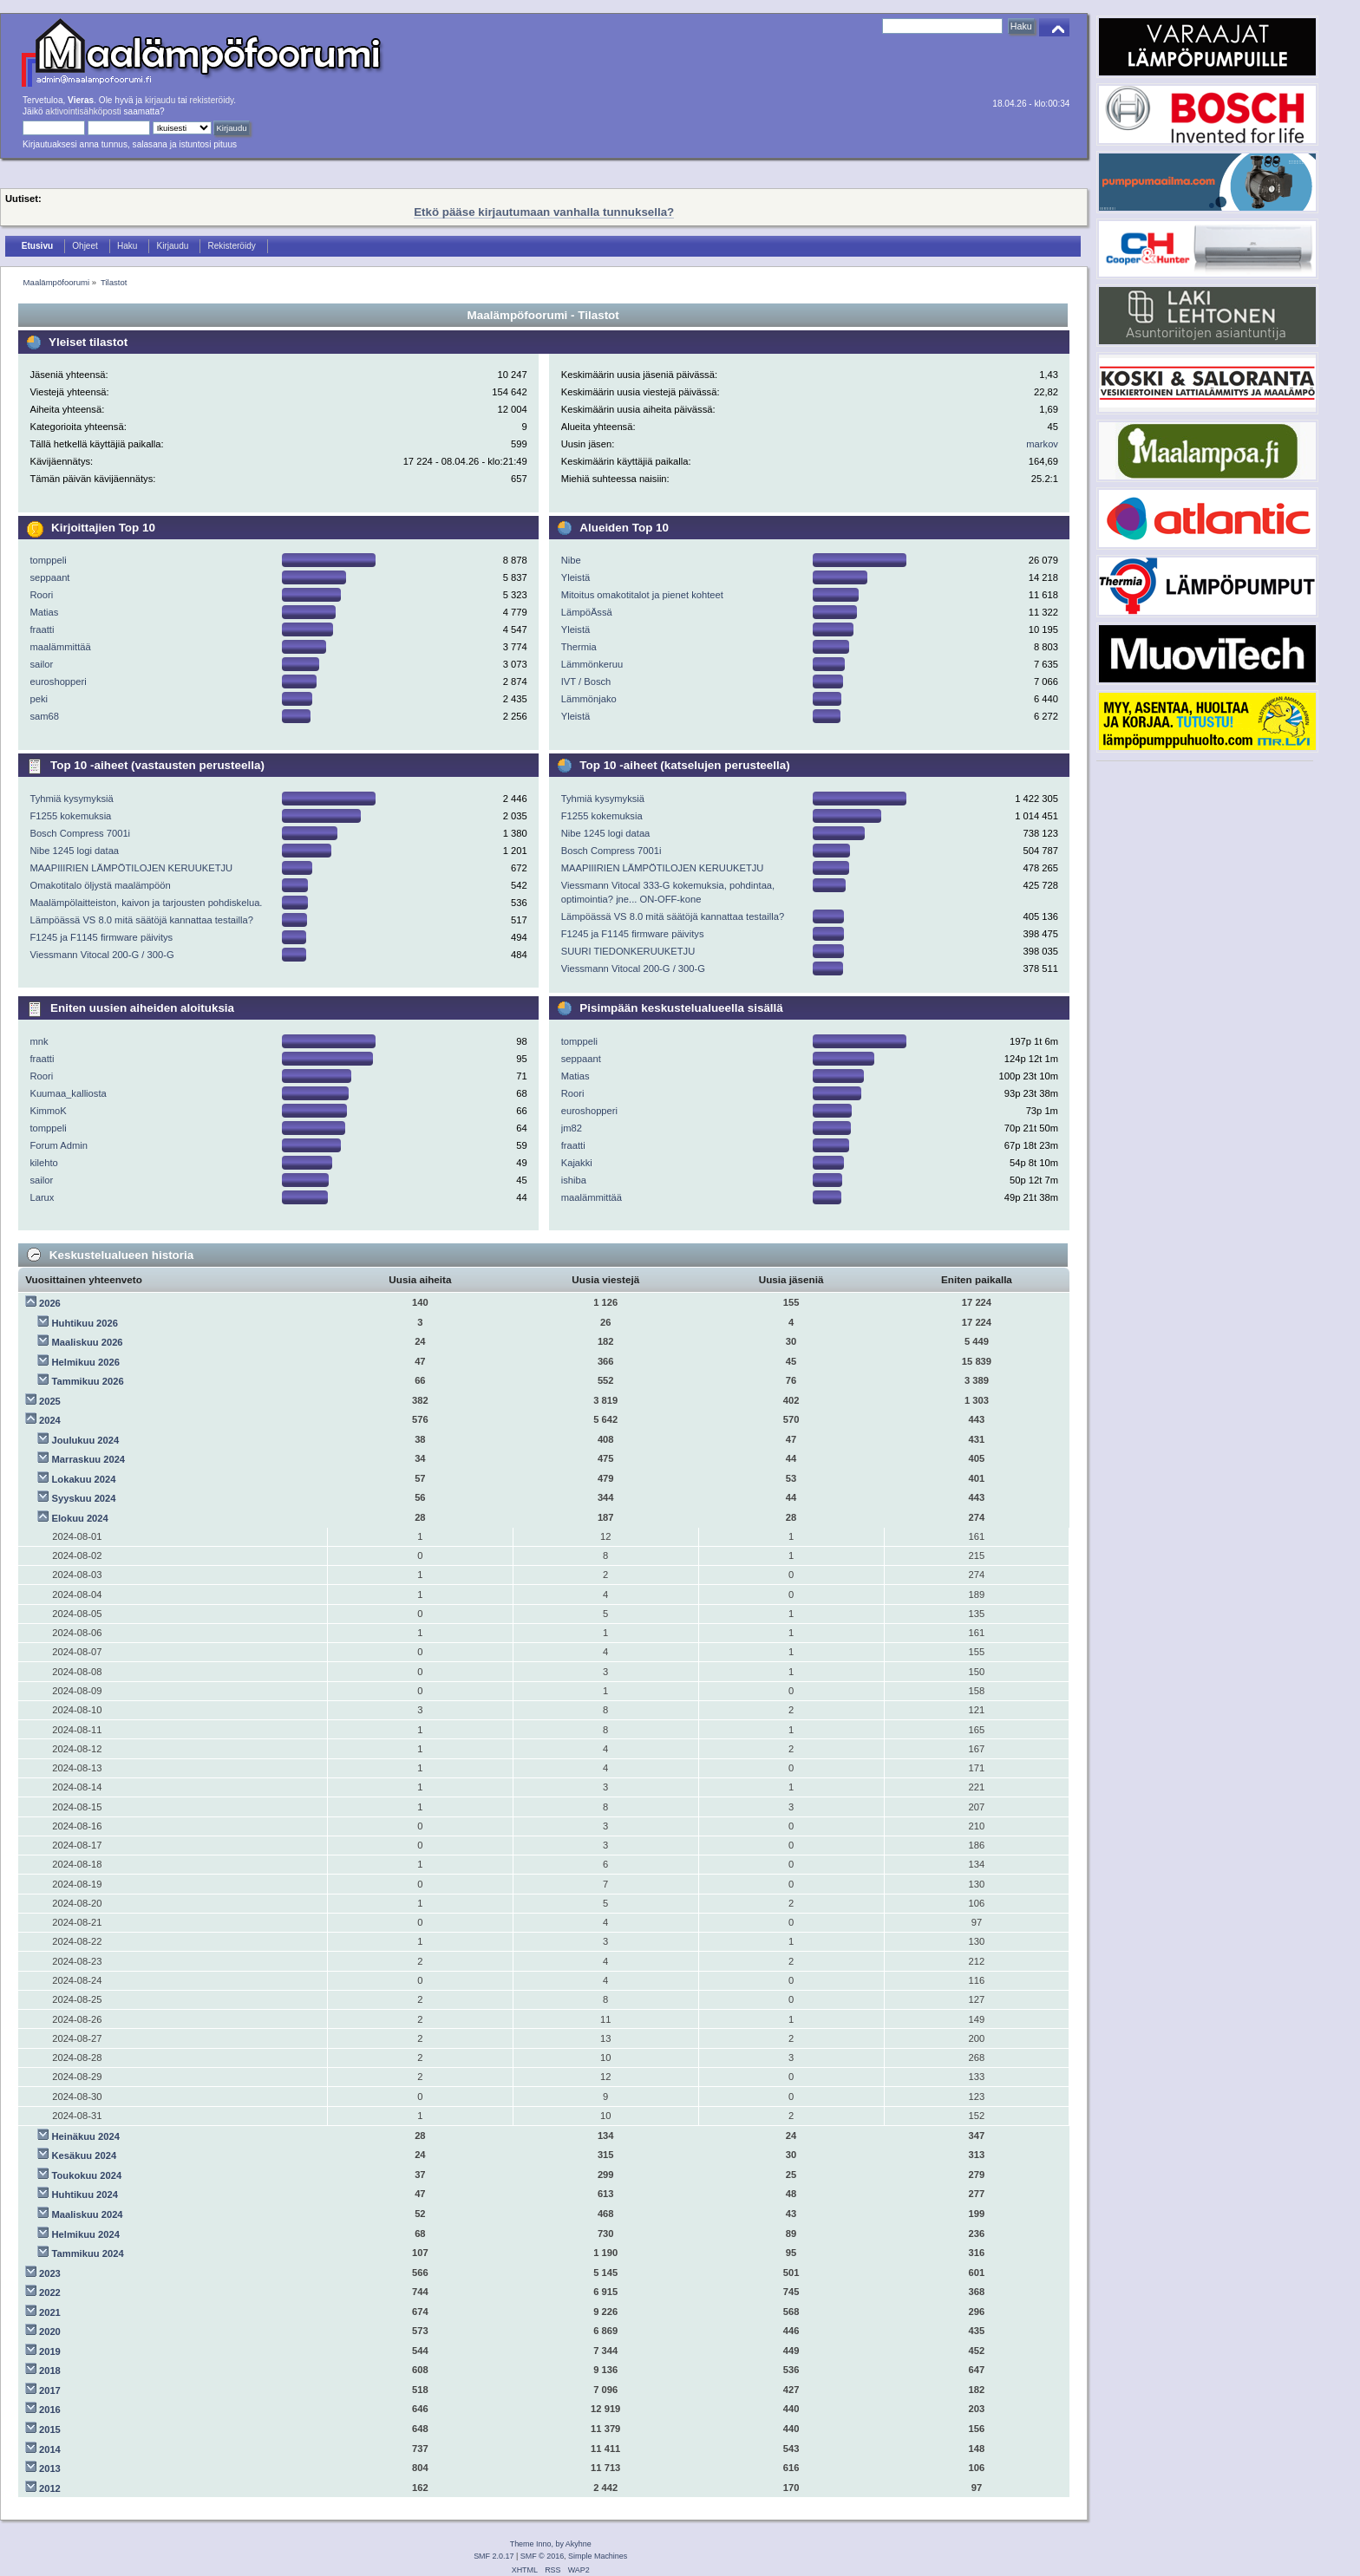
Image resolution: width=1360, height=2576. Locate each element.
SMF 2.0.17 (493, 2556)
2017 (50, 2390)
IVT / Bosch (586, 681)
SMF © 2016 (542, 2556)
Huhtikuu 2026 (85, 1323)
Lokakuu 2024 (84, 1479)
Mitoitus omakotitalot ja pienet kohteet (642, 595)
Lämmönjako (589, 699)
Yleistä (576, 577)
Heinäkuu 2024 (86, 2136)
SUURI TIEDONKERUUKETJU (628, 951)
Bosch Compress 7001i (79, 833)
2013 (50, 2468)
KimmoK (47, 1110)
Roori (41, 595)
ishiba (573, 1180)
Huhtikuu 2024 (85, 2194)
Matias (43, 612)
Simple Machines (597, 2556)
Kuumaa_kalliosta (67, 1093)
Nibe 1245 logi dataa (74, 850)
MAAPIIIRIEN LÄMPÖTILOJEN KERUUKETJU (130, 868)
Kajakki (576, 1163)
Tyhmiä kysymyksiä (71, 798)
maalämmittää (59, 647)
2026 (50, 1303)
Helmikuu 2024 (86, 2234)
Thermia (579, 647)
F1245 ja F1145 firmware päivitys (101, 937)
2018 (50, 2370)
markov (1042, 444)
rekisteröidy (212, 100)
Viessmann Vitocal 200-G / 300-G (101, 954)
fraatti (41, 629)
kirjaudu (160, 100)
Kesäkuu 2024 (84, 2155)
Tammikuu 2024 (88, 2253)
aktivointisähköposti (83, 111)
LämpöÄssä (586, 612)
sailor (41, 664)
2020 (50, 2331)
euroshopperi (57, 681)
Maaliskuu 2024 (87, 2214)
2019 (50, 2351)
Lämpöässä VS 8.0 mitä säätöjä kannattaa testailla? (140, 920)
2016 (50, 2409)
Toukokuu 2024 (87, 2175)
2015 (50, 2429)
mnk (38, 1041)
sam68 (44, 716)
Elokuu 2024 (80, 1518)
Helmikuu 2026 (86, 1362)
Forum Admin (58, 1145)
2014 (50, 2449)
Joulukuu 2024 (86, 1440)
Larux (41, 1197)
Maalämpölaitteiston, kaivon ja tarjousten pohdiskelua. (145, 902)
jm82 (571, 1128)
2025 (50, 1401)
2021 (50, 2312)
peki (38, 699)
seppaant (49, 577)
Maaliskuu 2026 (87, 1342)
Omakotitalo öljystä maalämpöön (99, 885)
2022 (50, 2292)
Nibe (571, 560)
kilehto (43, 1163)
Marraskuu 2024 (89, 1459)
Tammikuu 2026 (88, 1381)
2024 (50, 1420)
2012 (50, 2488)
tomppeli (47, 560)
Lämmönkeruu (592, 664)
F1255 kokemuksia (70, 816)
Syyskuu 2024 (84, 1498)
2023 (50, 2273)
